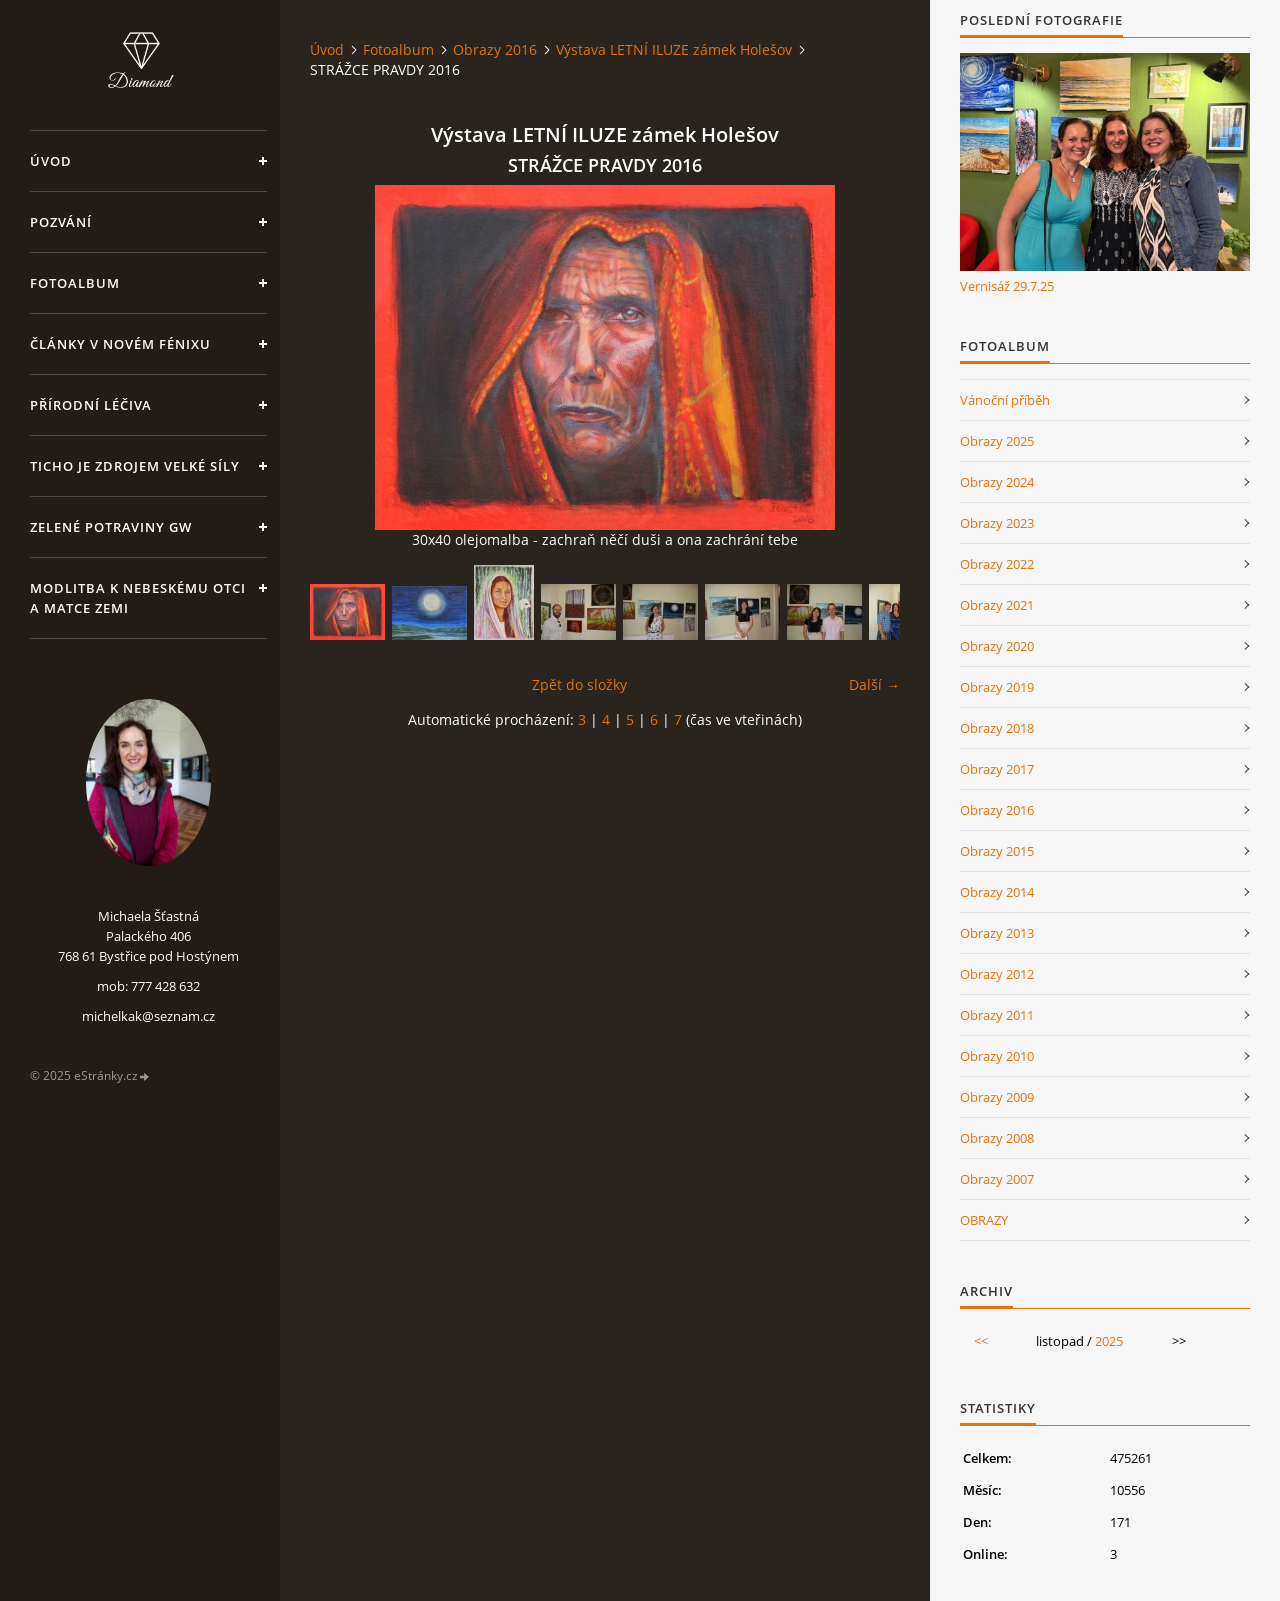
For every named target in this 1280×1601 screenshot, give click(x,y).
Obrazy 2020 (997, 646)
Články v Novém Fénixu (120, 344)
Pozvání (61, 222)
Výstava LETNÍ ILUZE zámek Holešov (674, 49)
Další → (874, 684)
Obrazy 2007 (997, 1179)
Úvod (51, 161)
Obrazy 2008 (997, 1138)
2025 (1109, 1341)
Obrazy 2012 (997, 974)
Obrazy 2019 (997, 687)
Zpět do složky (579, 684)
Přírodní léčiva (91, 405)
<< (981, 1341)
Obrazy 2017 (997, 769)
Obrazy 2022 (997, 564)
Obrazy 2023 (997, 523)
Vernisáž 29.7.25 (1007, 286)
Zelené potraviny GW (111, 527)
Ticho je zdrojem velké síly (135, 466)
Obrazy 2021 (997, 605)
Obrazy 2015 (997, 851)
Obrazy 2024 (997, 482)
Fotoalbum (75, 283)
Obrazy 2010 (997, 1056)
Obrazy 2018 (997, 728)
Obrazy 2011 (997, 1015)
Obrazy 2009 (997, 1097)
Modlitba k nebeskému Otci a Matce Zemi (138, 598)
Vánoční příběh (1005, 400)
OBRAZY (984, 1220)
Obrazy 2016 (495, 49)
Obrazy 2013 (997, 933)
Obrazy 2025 (997, 441)
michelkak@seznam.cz (148, 1016)
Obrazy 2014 (997, 892)
